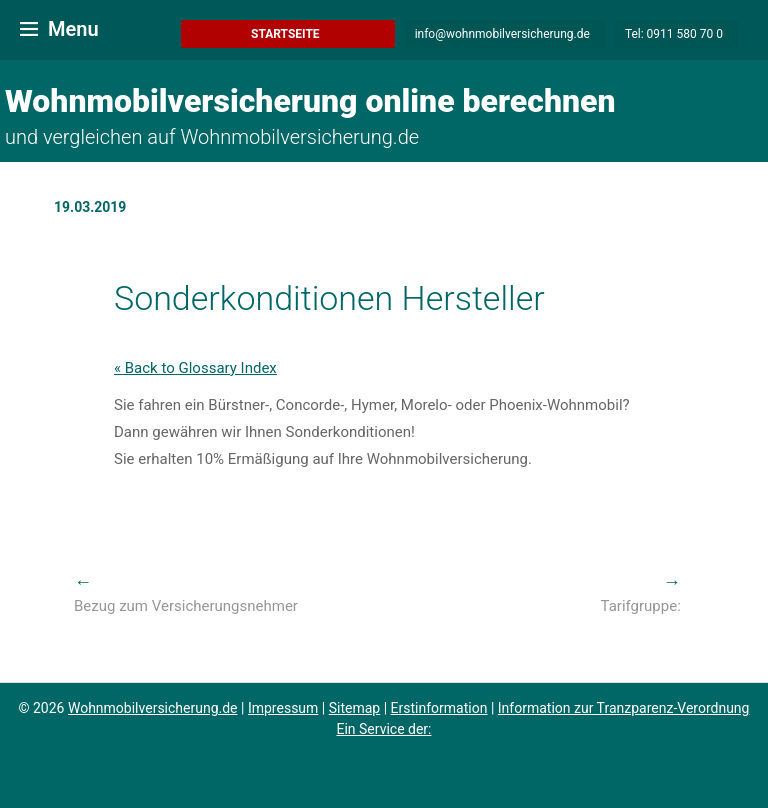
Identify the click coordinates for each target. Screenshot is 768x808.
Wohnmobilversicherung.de (153, 708)
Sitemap (354, 708)
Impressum (283, 708)
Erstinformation (439, 708)
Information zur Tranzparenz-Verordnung (624, 708)
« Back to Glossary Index (195, 368)
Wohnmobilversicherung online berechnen (310, 101)
